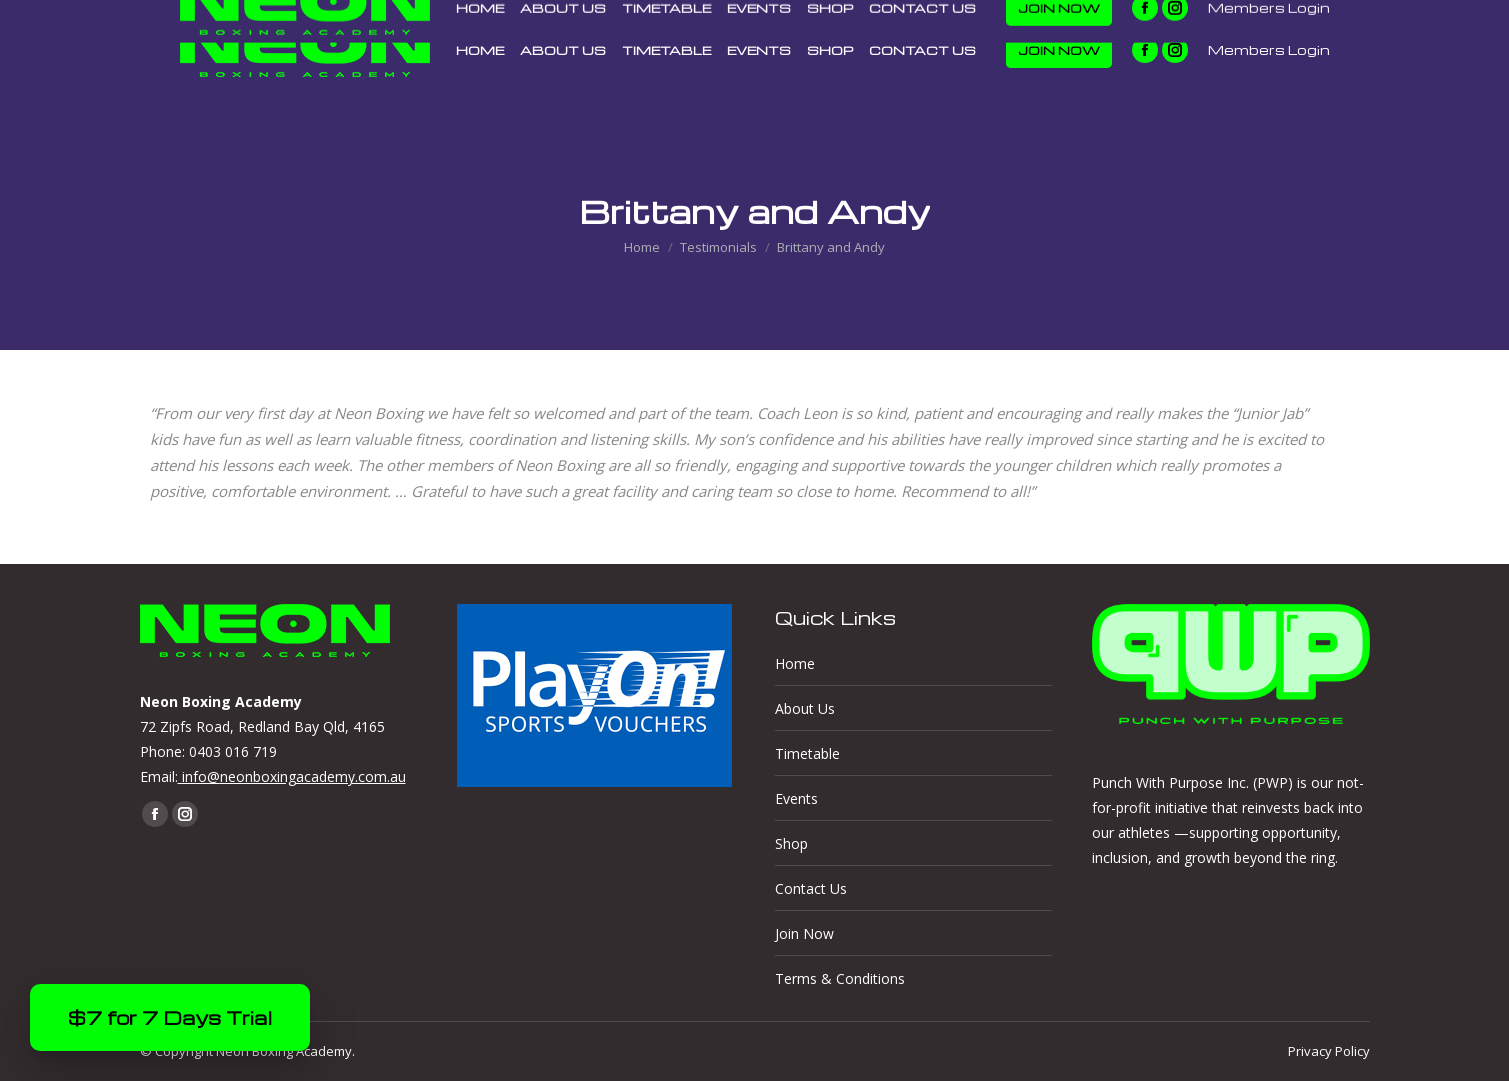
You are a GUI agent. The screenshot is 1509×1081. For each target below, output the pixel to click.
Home (795, 663)
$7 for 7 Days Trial (170, 1017)
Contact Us (811, 888)
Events (796, 798)
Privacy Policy (1329, 1051)
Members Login (1269, 50)
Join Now (804, 933)
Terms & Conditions (840, 978)
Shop (791, 843)
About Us (805, 708)
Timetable (807, 753)
